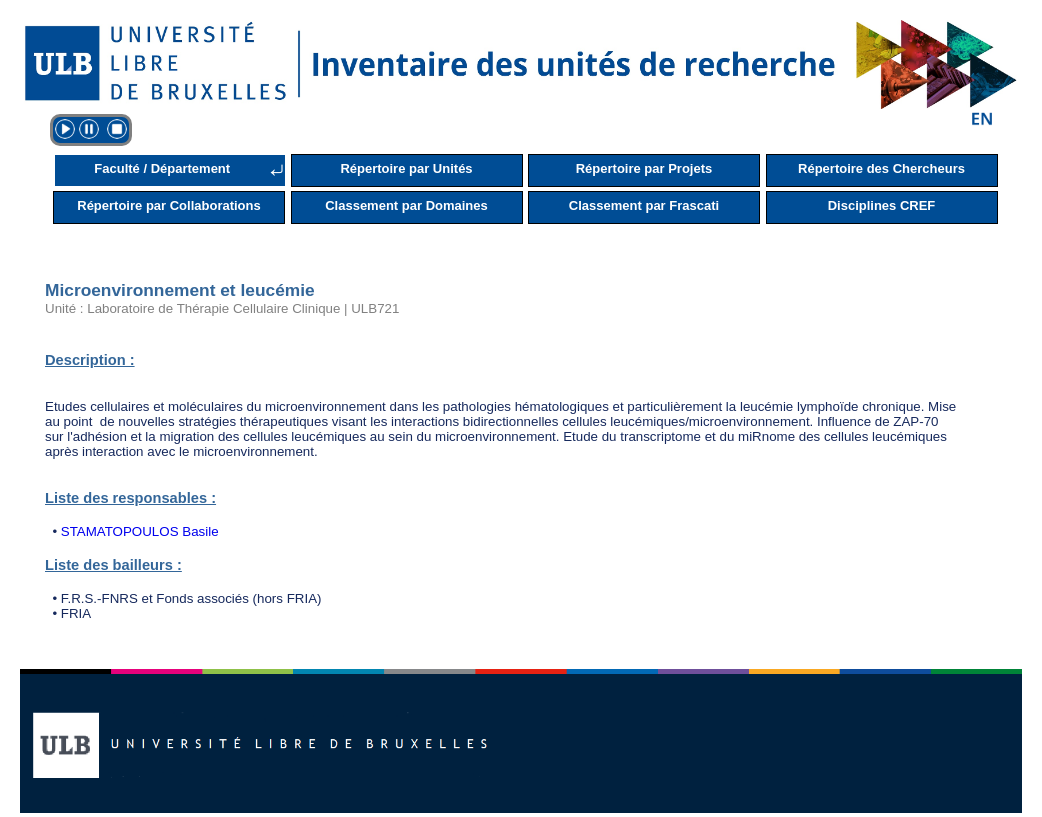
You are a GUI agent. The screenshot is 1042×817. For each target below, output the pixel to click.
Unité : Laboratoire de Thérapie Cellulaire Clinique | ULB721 (222, 308)
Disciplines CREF (882, 205)
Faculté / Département (162, 168)
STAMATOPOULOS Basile (140, 531)
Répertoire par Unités (406, 168)
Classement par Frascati (644, 205)
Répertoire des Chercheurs (881, 168)
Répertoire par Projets (644, 168)
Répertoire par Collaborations (168, 205)
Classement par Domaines (406, 205)
